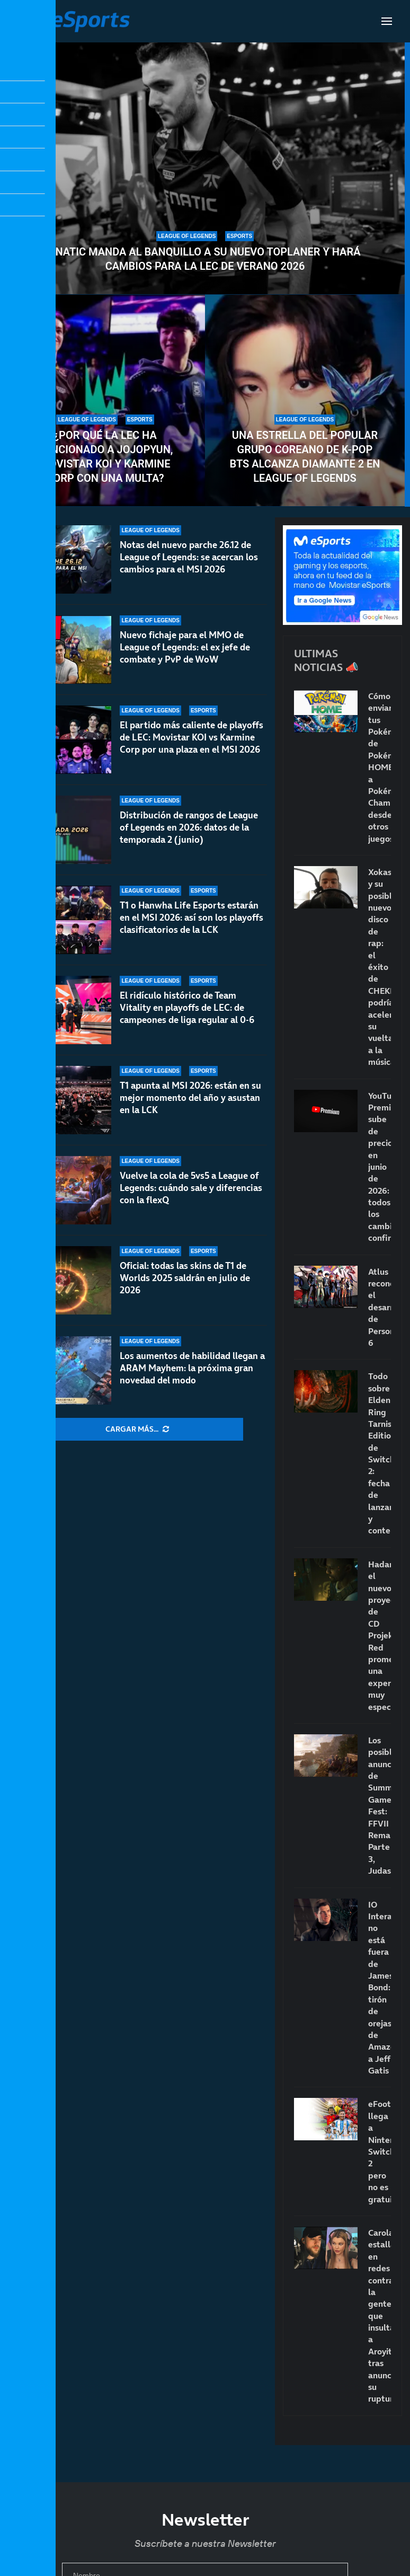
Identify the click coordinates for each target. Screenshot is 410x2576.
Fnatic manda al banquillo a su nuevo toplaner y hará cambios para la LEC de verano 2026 (204, 258)
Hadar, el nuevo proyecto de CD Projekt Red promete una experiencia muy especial (379, 1635)
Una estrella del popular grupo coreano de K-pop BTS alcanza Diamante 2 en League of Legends (305, 456)
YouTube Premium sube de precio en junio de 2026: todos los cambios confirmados (379, 1167)
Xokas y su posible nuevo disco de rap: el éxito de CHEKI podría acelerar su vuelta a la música (379, 967)
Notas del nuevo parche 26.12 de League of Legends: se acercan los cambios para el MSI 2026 (189, 557)
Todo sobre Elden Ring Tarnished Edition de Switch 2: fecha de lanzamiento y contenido (379, 1453)
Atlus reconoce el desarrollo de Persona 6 (379, 1307)
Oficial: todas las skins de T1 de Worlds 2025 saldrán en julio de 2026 (185, 1282)
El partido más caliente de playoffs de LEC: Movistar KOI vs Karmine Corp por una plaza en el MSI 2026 (191, 742)
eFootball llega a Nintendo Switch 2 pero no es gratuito (379, 2151)
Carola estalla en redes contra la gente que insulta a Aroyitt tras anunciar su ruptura (379, 2315)
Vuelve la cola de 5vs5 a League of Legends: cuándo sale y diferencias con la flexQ (191, 1201)
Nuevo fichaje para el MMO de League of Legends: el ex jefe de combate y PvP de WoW (185, 647)
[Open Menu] (386, 21)
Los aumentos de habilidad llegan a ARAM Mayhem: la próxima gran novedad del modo (192, 1368)
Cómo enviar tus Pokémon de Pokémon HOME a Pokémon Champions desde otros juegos (379, 767)
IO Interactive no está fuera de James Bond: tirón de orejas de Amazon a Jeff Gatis (379, 1987)
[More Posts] (137, 1429)
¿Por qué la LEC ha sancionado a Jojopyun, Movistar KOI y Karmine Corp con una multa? (105, 456)
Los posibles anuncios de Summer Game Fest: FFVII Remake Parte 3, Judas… (379, 1805)
